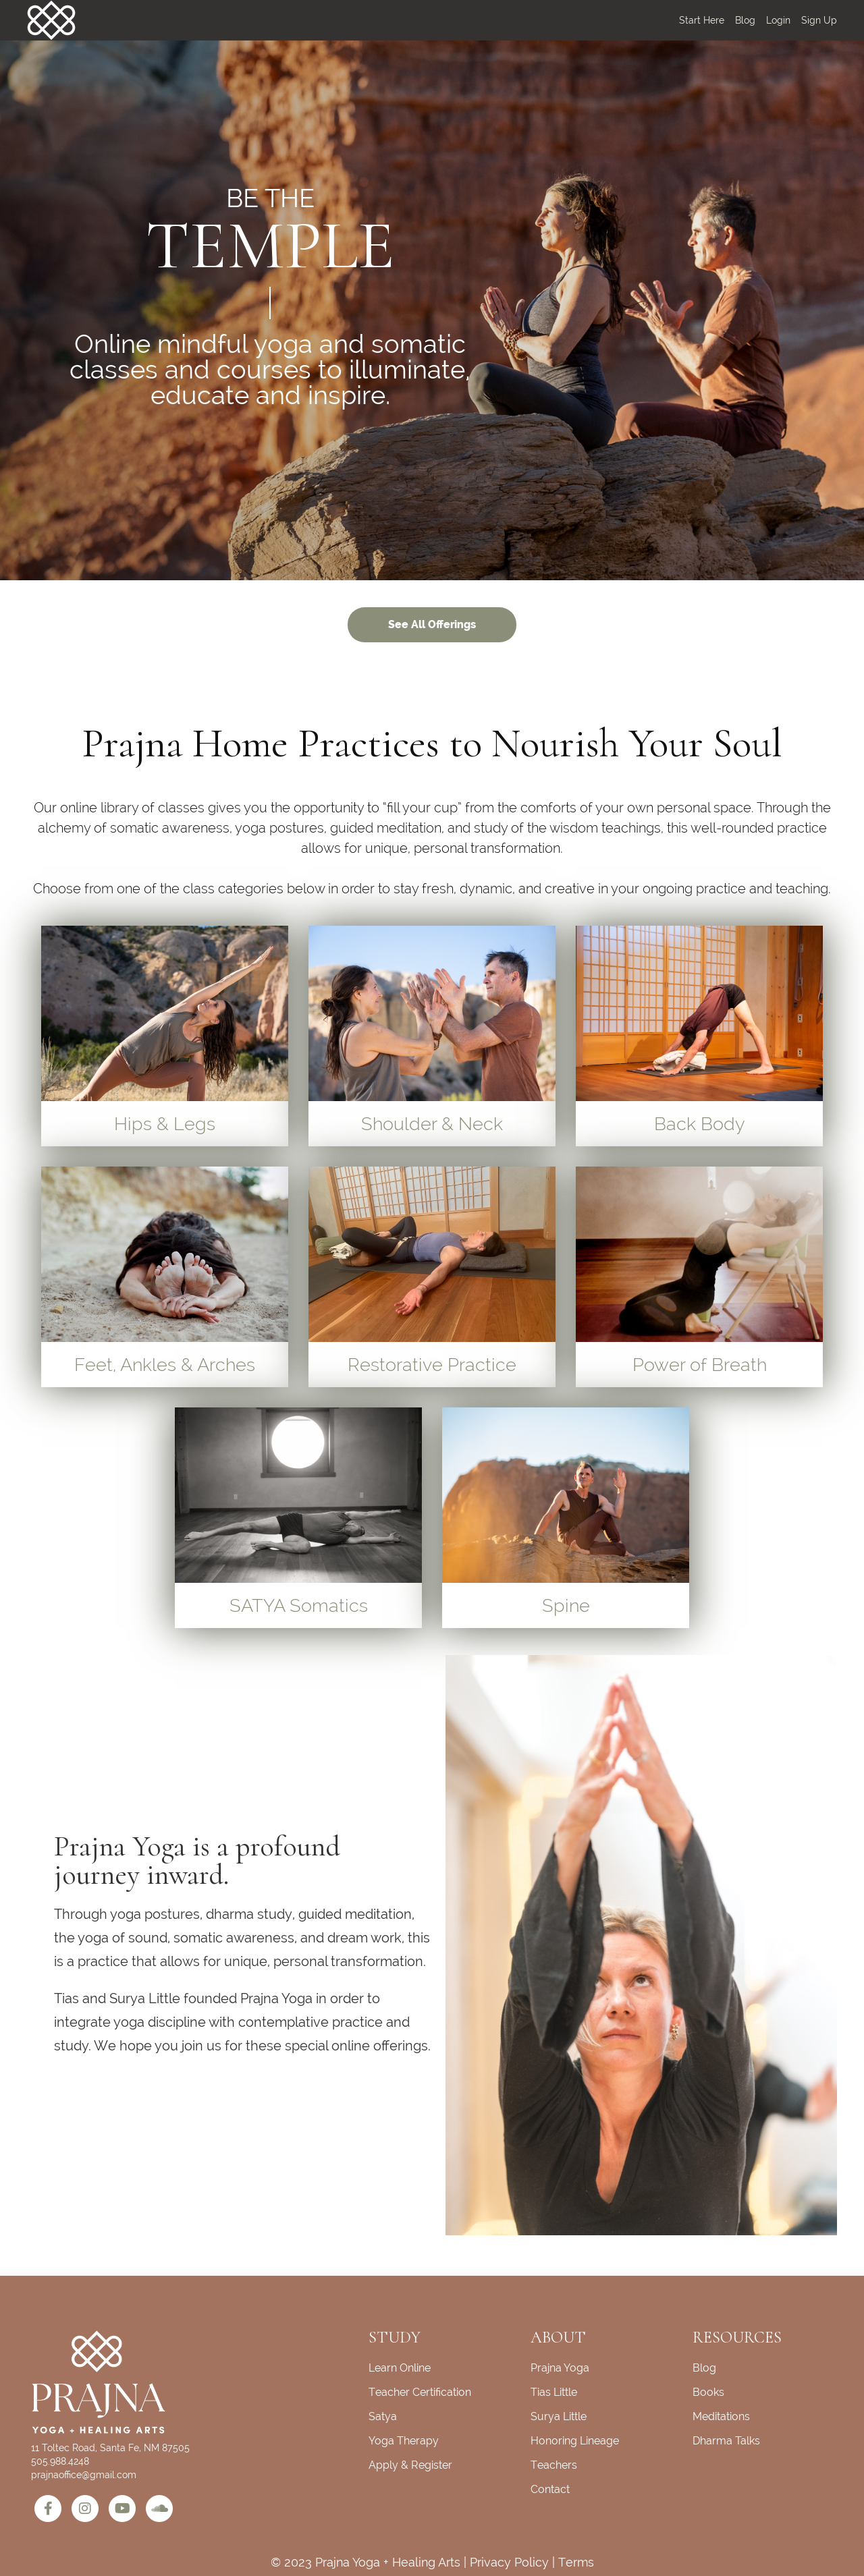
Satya (383, 2416)
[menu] (752, 20)
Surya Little (559, 2416)
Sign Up (819, 20)
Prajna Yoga (560, 2367)
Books (708, 2392)
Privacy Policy (509, 2562)
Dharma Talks (726, 2440)
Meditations (721, 2416)
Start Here (701, 20)
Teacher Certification (420, 2392)
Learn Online (400, 2367)
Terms (576, 2562)
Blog (745, 20)
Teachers (554, 2465)
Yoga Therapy (404, 2440)
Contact (550, 2489)
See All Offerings (432, 624)
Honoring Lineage (575, 2440)
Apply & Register (410, 2465)
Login (778, 20)
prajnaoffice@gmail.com (83, 2474)
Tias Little (554, 2392)
